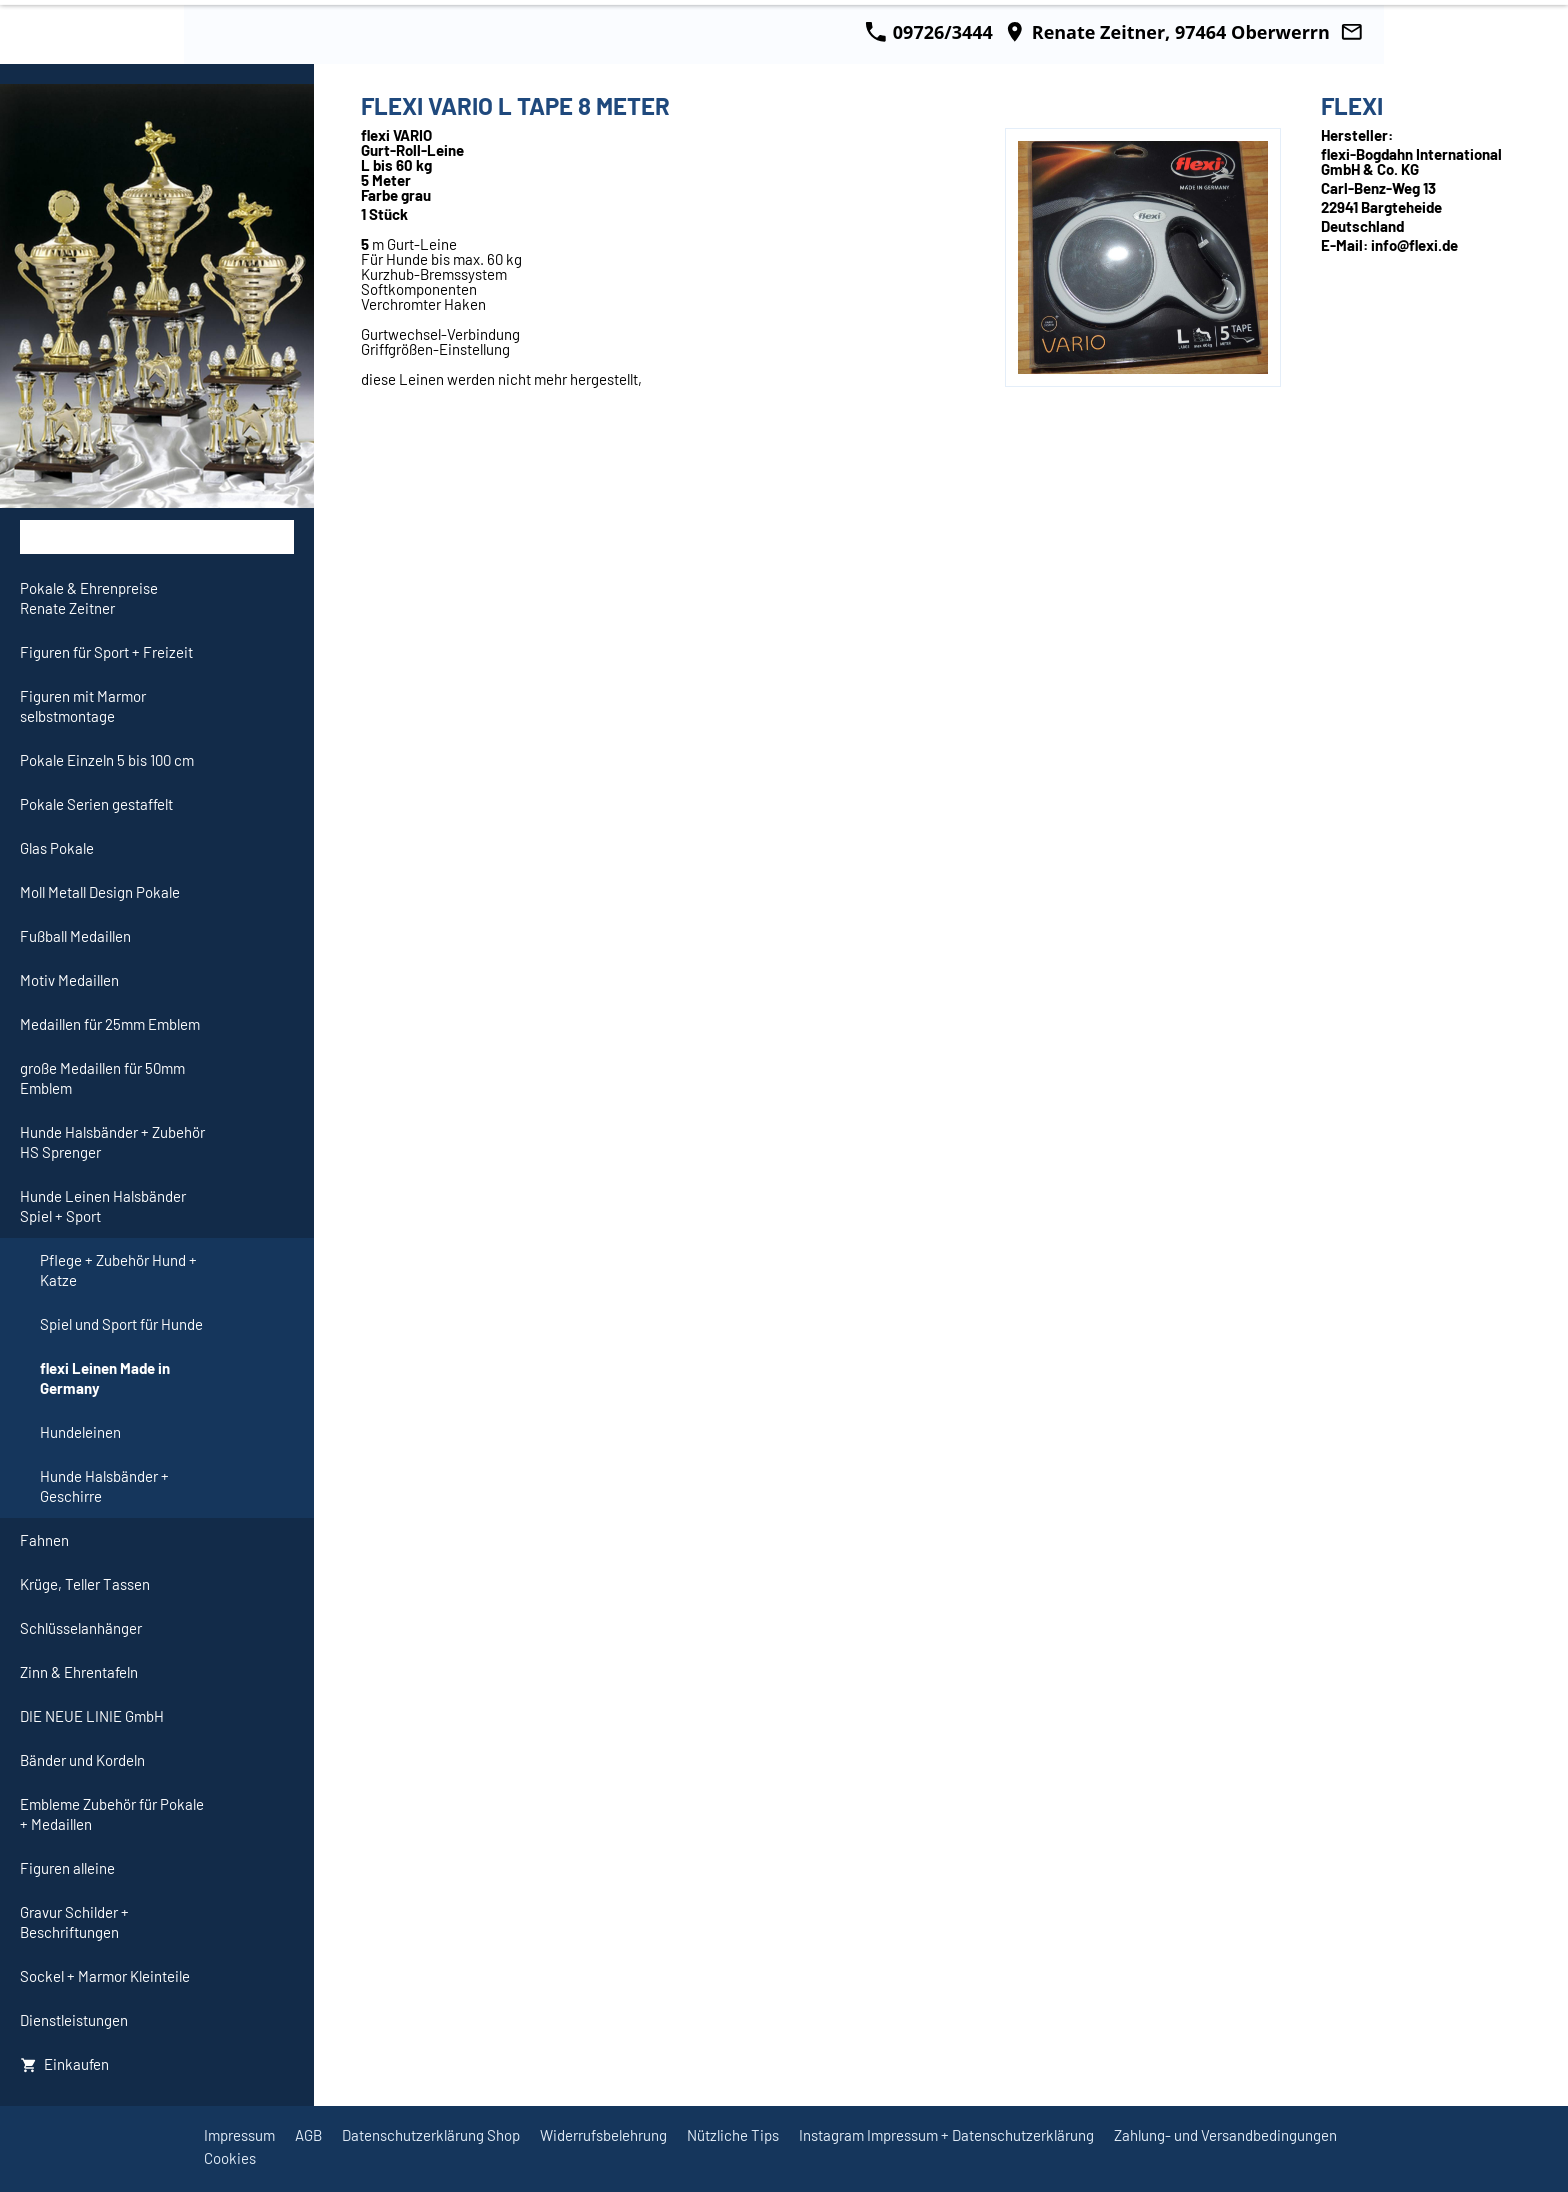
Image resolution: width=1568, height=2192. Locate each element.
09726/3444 (929, 32)
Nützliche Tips (733, 2135)
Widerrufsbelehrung (603, 2135)
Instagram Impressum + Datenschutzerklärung (946, 2135)
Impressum (239, 2135)
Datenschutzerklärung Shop (431, 2135)
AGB (308, 2135)
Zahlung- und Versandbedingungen (1225, 2135)
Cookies (230, 2158)
